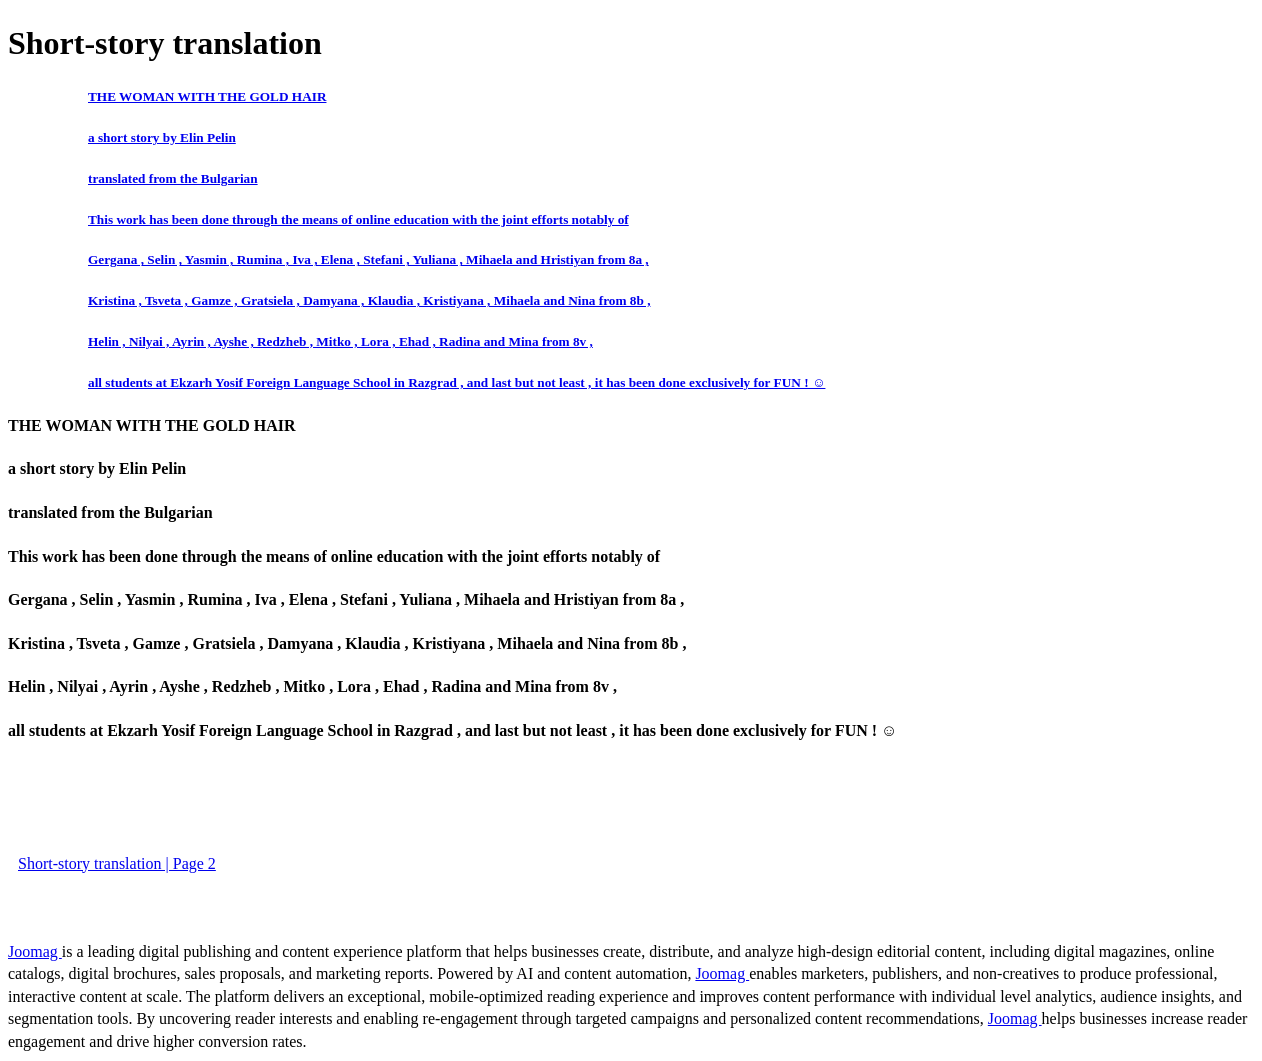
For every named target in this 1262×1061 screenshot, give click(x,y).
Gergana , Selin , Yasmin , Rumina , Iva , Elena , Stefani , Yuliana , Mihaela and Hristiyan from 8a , (368, 259)
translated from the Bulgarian (173, 178)
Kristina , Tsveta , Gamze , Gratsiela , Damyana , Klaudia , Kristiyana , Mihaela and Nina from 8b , (369, 300)
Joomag (35, 951)
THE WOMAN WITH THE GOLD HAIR (207, 96)
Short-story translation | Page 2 (117, 863)
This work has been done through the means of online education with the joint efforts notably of (358, 219)
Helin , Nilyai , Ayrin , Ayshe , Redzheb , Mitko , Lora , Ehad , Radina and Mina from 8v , (340, 341)
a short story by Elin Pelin (162, 137)
